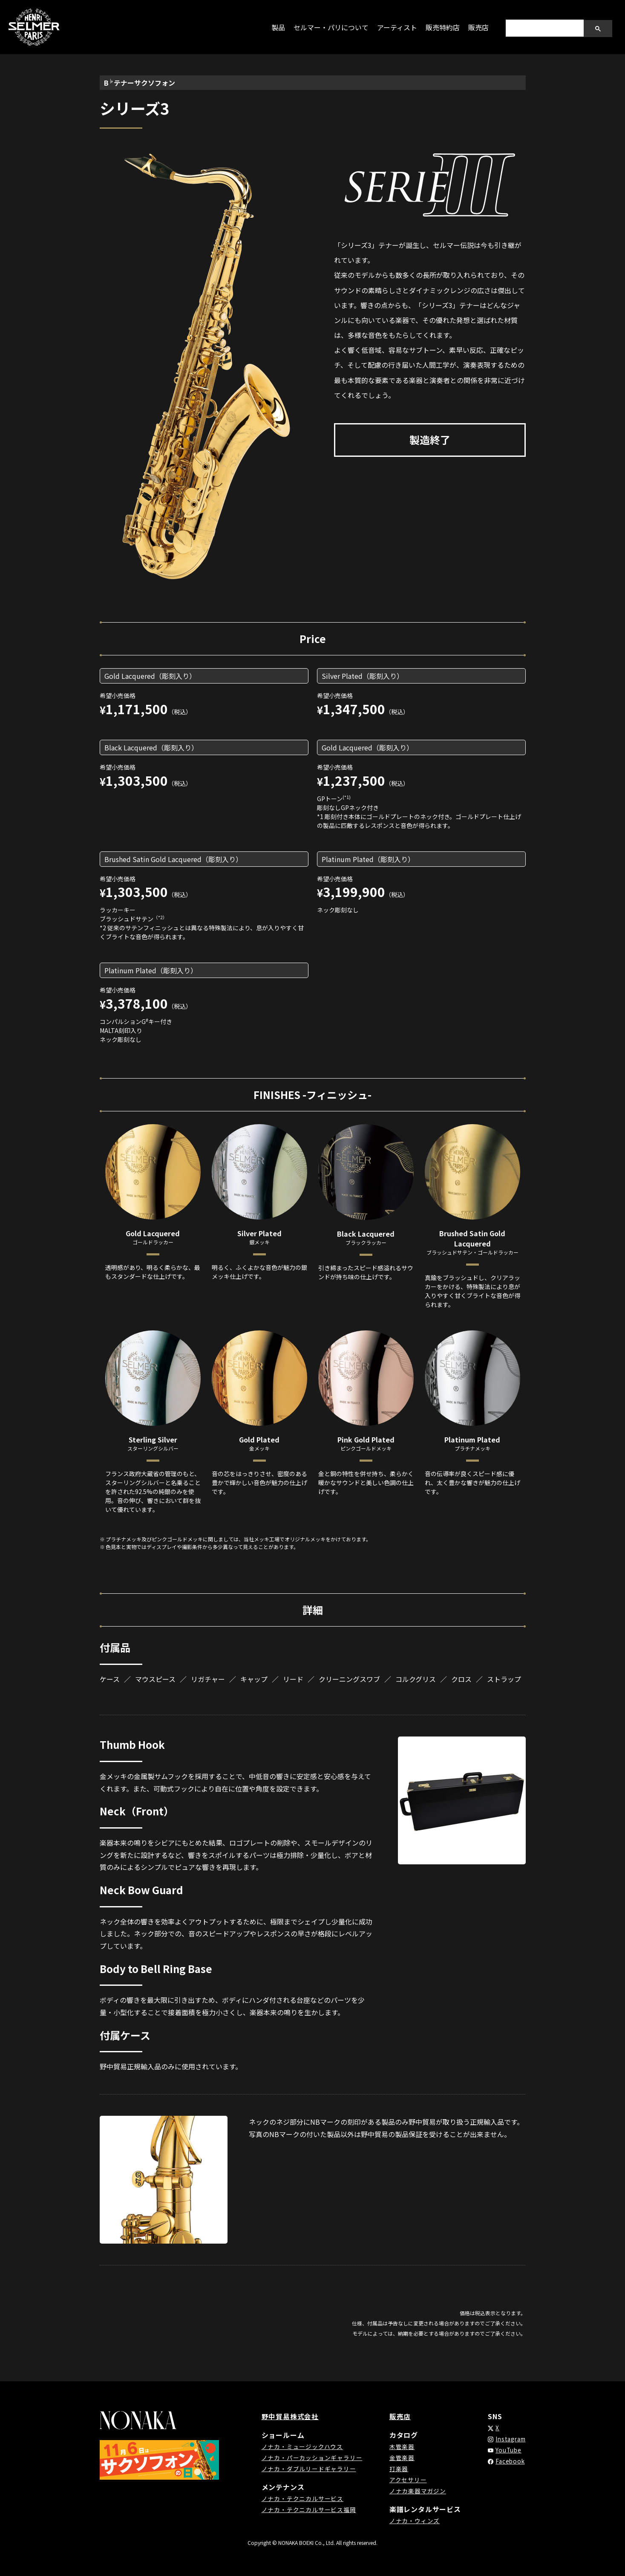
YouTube (505, 2450)
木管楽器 (400, 2446)
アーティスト (397, 27)
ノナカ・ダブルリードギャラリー (309, 2468)
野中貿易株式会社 (290, 2416)
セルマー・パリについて (331, 27)
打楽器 (397, 2468)
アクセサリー (406, 2479)
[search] (544, 28)
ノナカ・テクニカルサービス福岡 (309, 2509)
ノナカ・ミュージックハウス (302, 2446)
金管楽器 (400, 2457)
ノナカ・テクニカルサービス (302, 2498)
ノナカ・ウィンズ (413, 2520)
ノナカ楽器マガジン (416, 2491)
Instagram (508, 2439)
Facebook (507, 2461)
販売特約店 (443, 27)
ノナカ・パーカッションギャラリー (312, 2457)
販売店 (478, 27)
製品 (278, 27)
